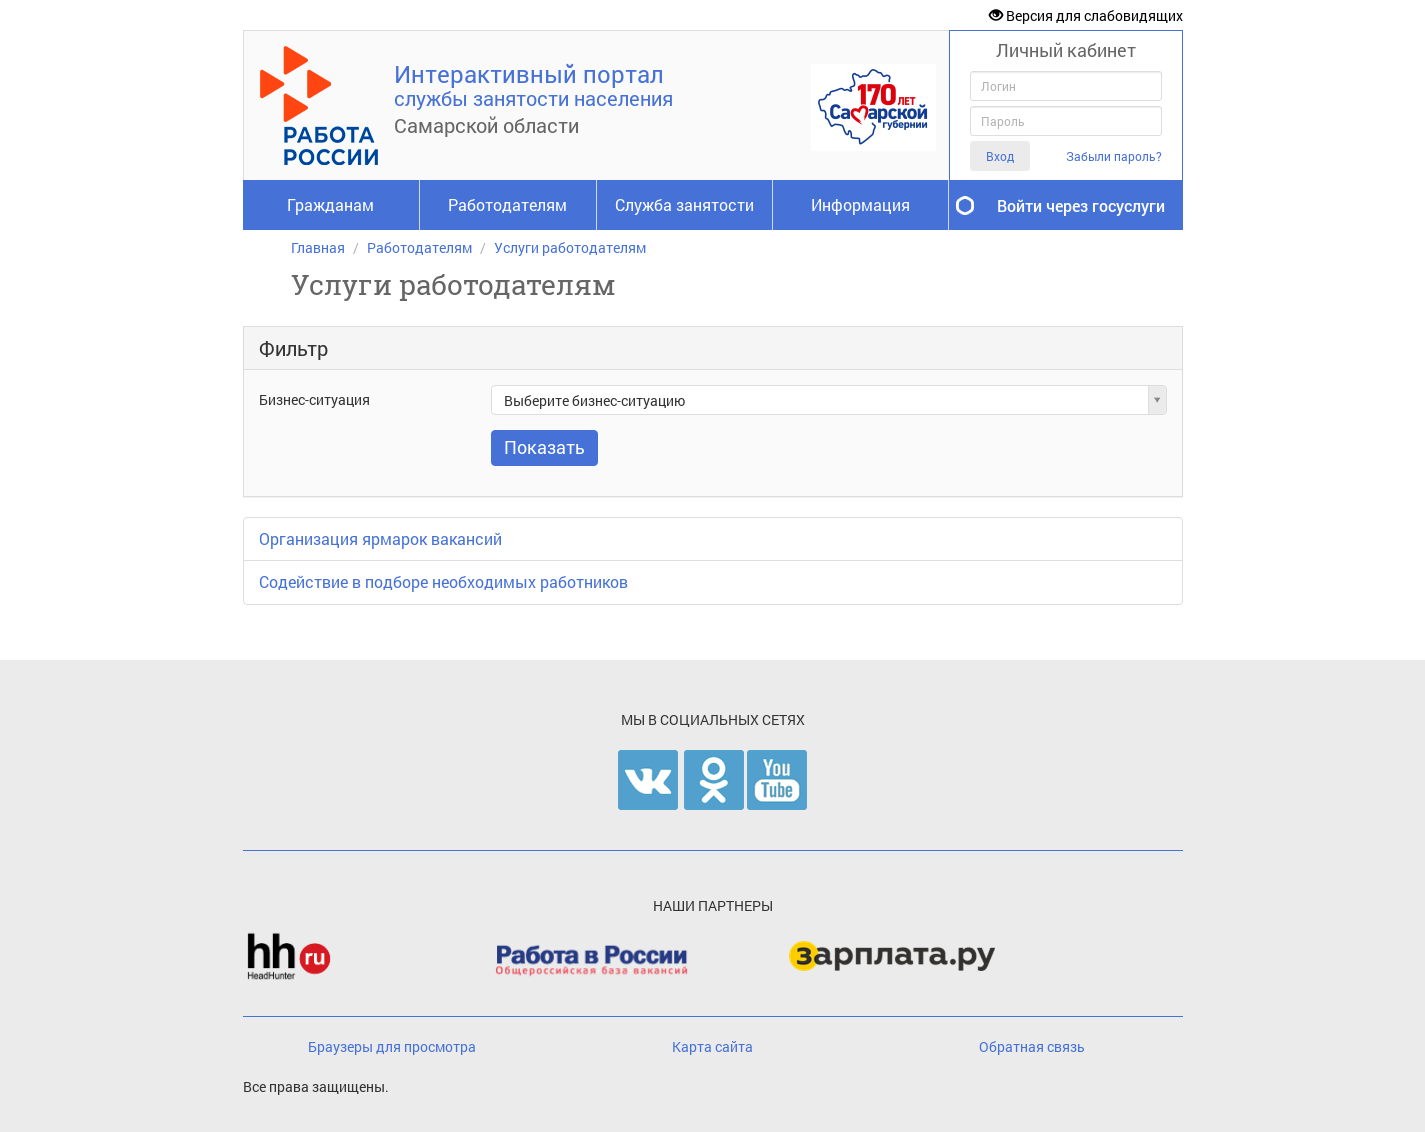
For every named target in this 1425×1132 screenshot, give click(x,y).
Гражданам (330, 204)
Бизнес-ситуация (314, 399)
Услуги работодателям (570, 247)
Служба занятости (684, 204)
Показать (544, 447)
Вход (1000, 156)
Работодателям (507, 204)
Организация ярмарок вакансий (380, 538)
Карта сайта (712, 1046)
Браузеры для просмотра (392, 1046)
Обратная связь (1032, 1046)
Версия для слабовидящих (1086, 15)
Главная (318, 247)
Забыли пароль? (1114, 156)
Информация (860, 204)
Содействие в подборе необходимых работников (443, 581)
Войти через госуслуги (1081, 205)
